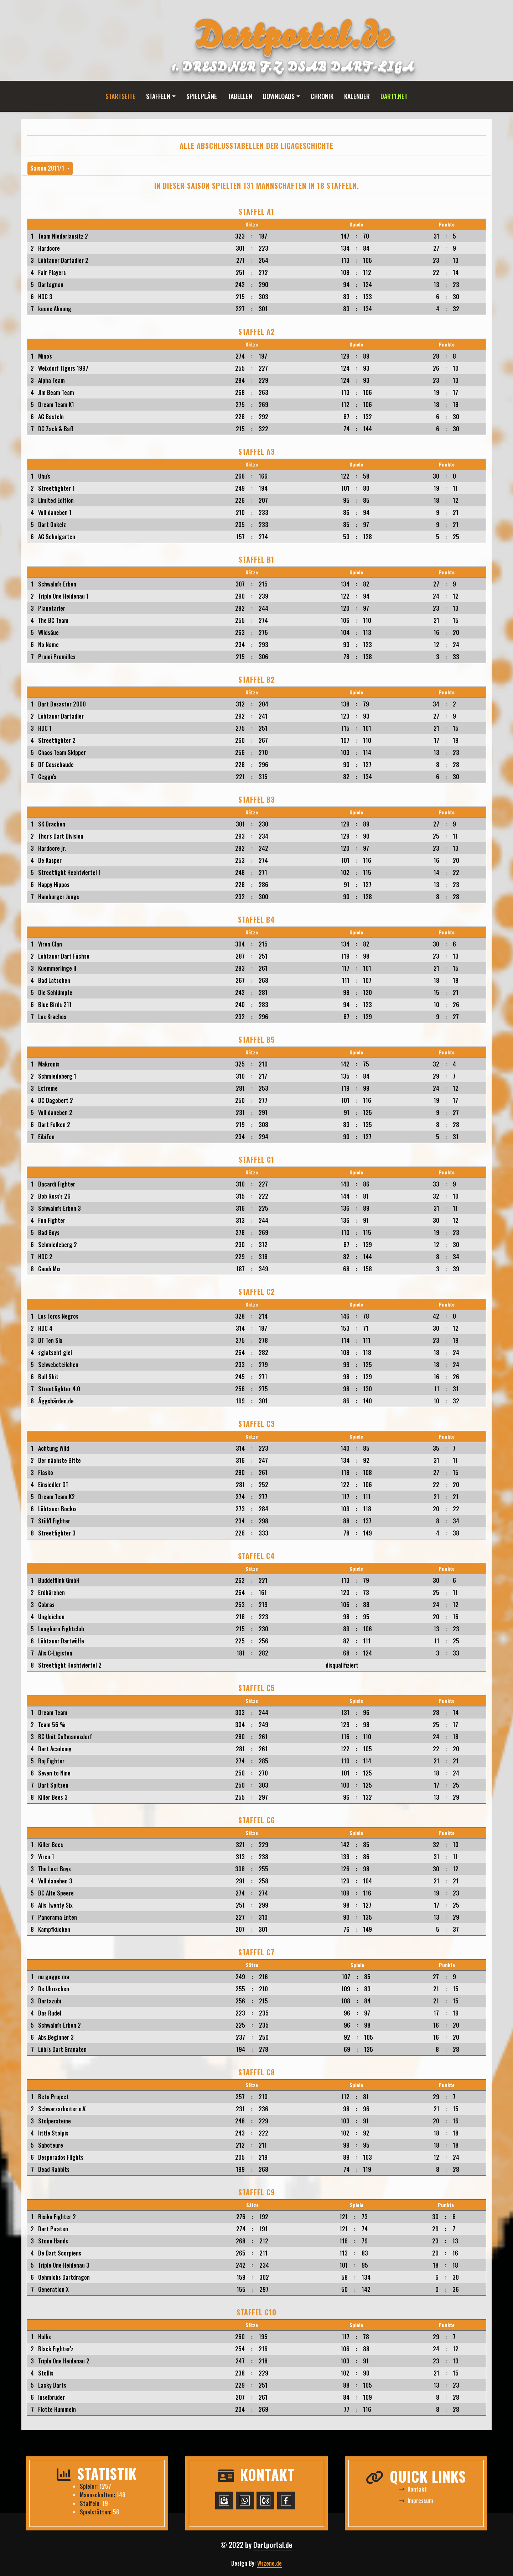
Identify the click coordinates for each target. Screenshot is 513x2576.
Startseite (120, 96)
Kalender (357, 96)
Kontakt (413, 2489)
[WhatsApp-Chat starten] (245, 2500)
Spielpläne (201, 96)
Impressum (416, 2500)
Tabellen (240, 96)
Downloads (279, 96)
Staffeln (158, 96)
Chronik (322, 96)
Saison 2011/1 (48, 168)
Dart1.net (394, 96)
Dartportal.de (272, 2544)
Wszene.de (269, 2563)
